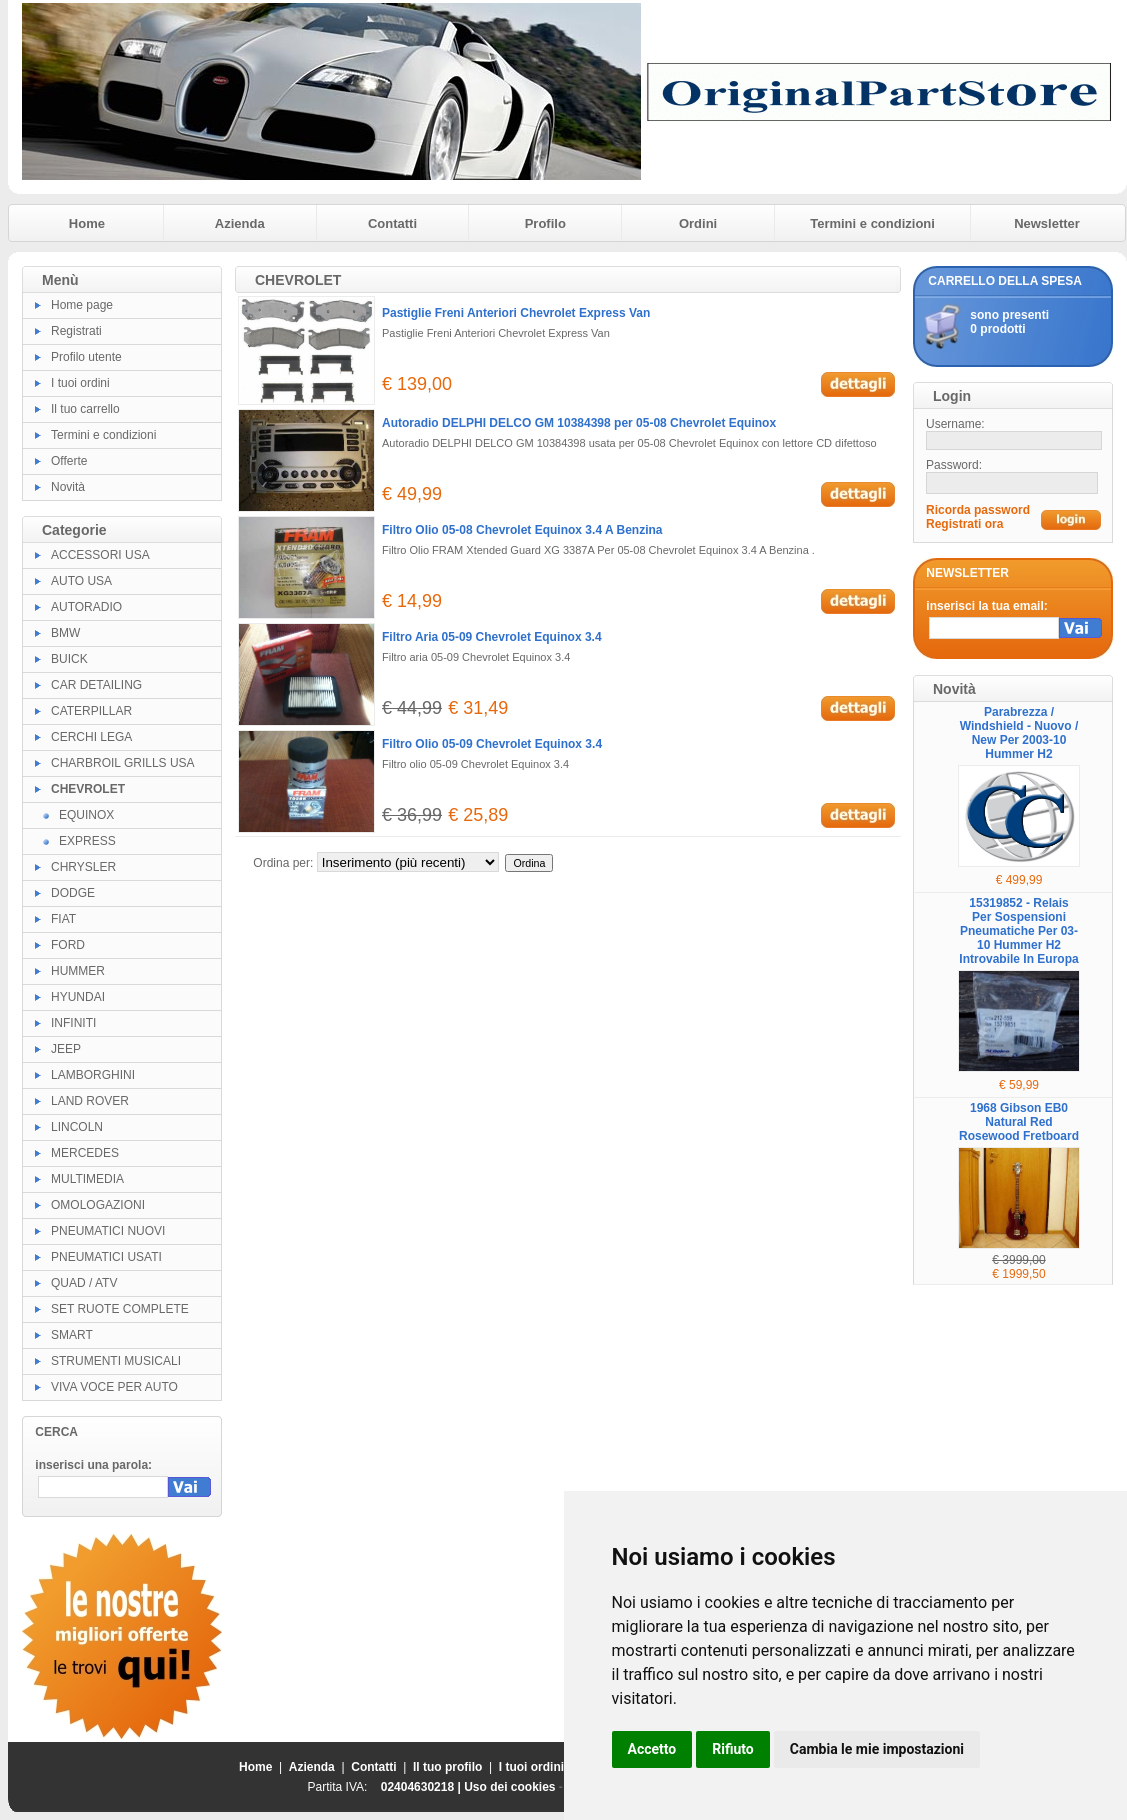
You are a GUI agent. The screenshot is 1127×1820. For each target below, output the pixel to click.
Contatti (392, 223)
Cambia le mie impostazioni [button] (877, 1749)
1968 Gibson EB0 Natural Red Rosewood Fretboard (1019, 1122)
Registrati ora (964, 524)
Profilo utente (86, 357)
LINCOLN (77, 1127)
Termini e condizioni (872, 223)
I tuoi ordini (80, 383)
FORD (68, 945)
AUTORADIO (86, 607)
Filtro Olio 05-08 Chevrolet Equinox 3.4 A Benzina (522, 530)
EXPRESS (87, 841)
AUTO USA (81, 581)
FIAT (63, 919)
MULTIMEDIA (87, 1179)
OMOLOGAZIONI (98, 1205)
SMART (72, 1335)
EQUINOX (86, 815)
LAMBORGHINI (93, 1075)
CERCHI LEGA (91, 737)
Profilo (545, 223)
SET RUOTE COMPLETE (120, 1309)
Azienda (240, 223)
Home (87, 223)
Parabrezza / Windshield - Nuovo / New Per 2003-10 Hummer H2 (1019, 733)
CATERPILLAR (91, 711)
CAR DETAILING (96, 685)
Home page (82, 305)
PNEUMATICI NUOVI (108, 1231)
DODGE (73, 893)
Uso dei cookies (509, 1787)
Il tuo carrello (85, 409)
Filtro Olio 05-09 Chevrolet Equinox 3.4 (492, 744)
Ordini (698, 223)
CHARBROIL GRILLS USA (123, 763)
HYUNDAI (78, 997)
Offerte (69, 461)
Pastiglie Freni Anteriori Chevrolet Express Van (516, 313)
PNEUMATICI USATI (106, 1257)
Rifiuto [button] (733, 1749)
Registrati (76, 331)
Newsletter (1047, 223)
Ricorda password (978, 510)
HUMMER (78, 971)
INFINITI (73, 1023)
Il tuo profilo (447, 1767)
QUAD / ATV (84, 1283)
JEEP (66, 1049)
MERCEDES (85, 1153)
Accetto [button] (652, 1749)
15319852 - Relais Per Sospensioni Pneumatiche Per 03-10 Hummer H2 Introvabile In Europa (1018, 931)
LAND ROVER (90, 1101)
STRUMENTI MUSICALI (116, 1361)
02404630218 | (422, 1787)
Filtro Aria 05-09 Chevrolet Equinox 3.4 (492, 637)
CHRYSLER (83, 867)
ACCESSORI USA (100, 555)
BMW (65, 633)
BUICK (69, 659)
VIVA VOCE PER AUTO (114, 1387)
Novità (68, 487)
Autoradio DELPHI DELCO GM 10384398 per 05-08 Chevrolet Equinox (579, 423)
